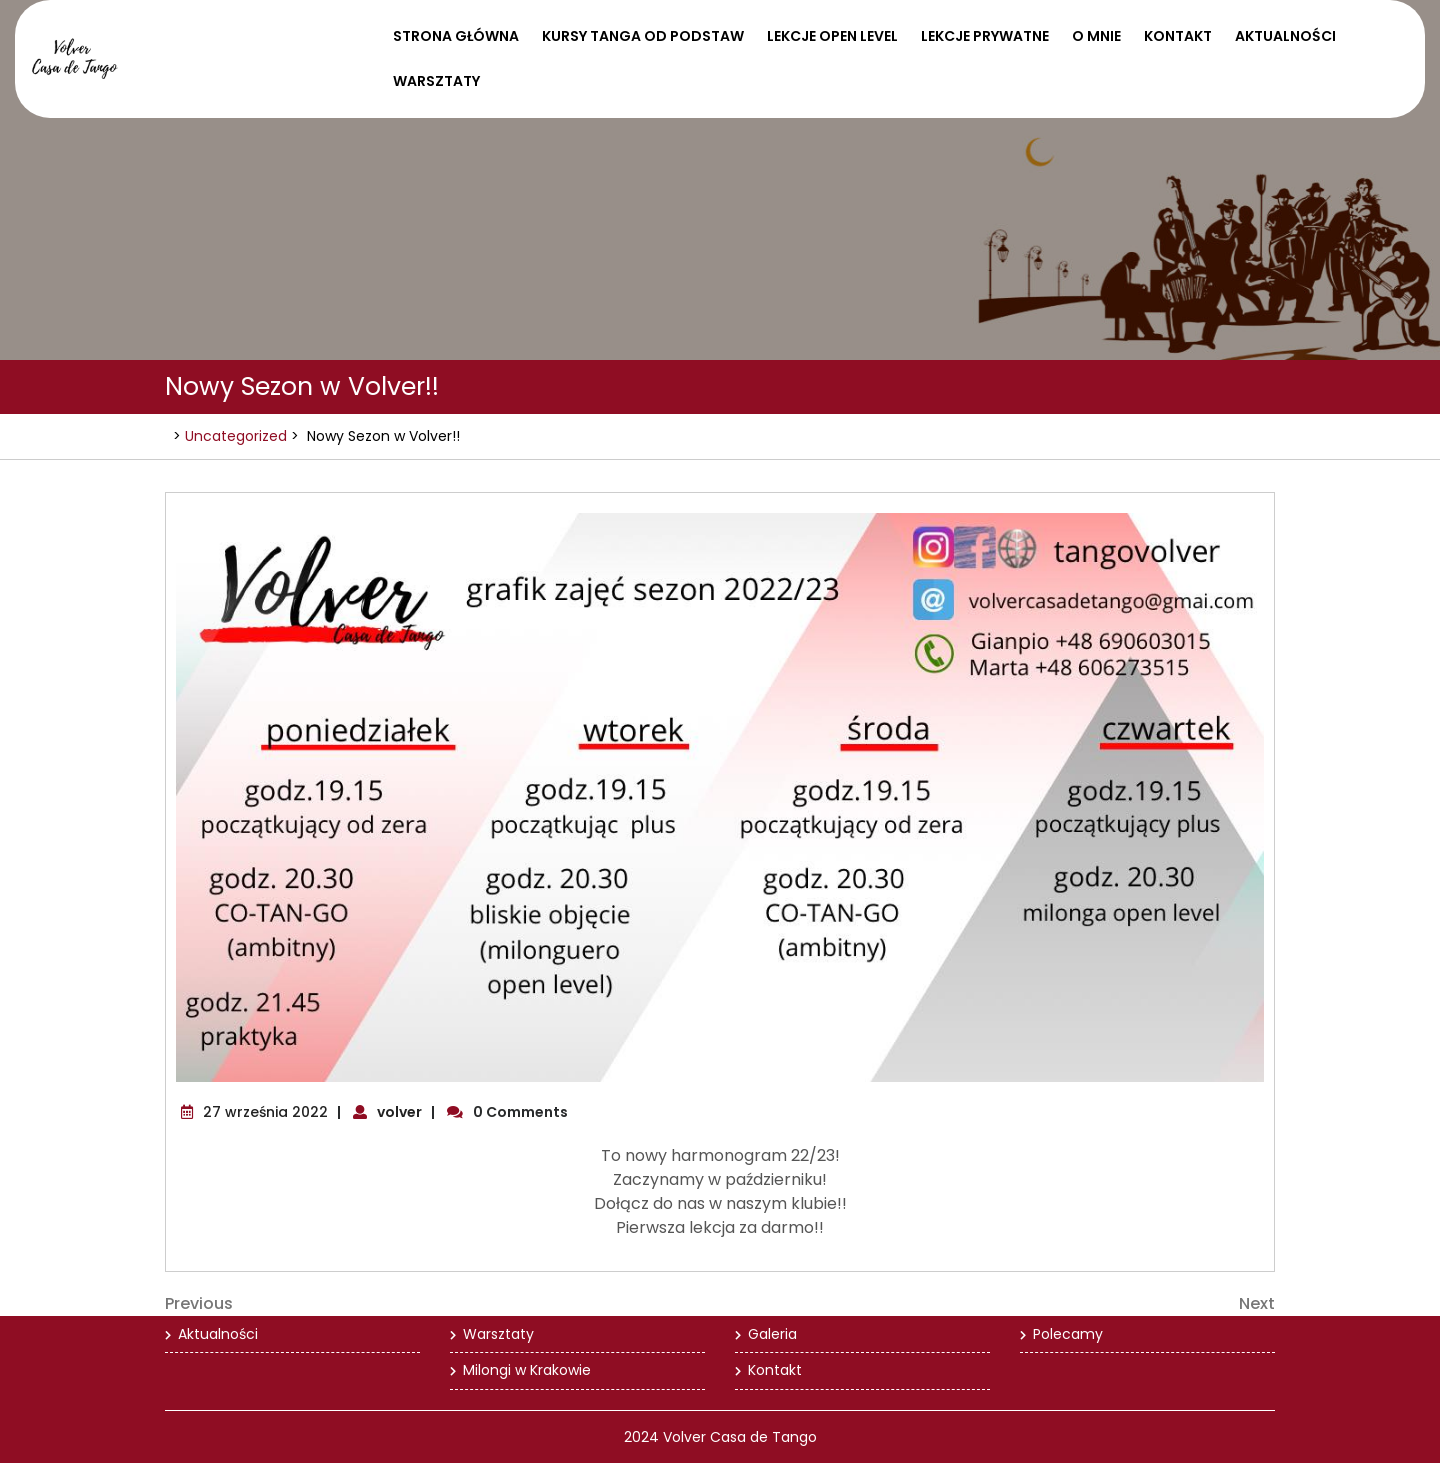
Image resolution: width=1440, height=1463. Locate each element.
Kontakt (1178, 36)
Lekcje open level (832, 36)
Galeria (772, 1334)
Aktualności (1285, 36)
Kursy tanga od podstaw (643, 36)
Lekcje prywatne (985, 36)
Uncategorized (236, 436)
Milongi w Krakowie (527, 1370)
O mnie (1096, 36)
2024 (641, 1437)
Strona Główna (456, 36)
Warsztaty (436, 81)
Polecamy (1068, 1334)
